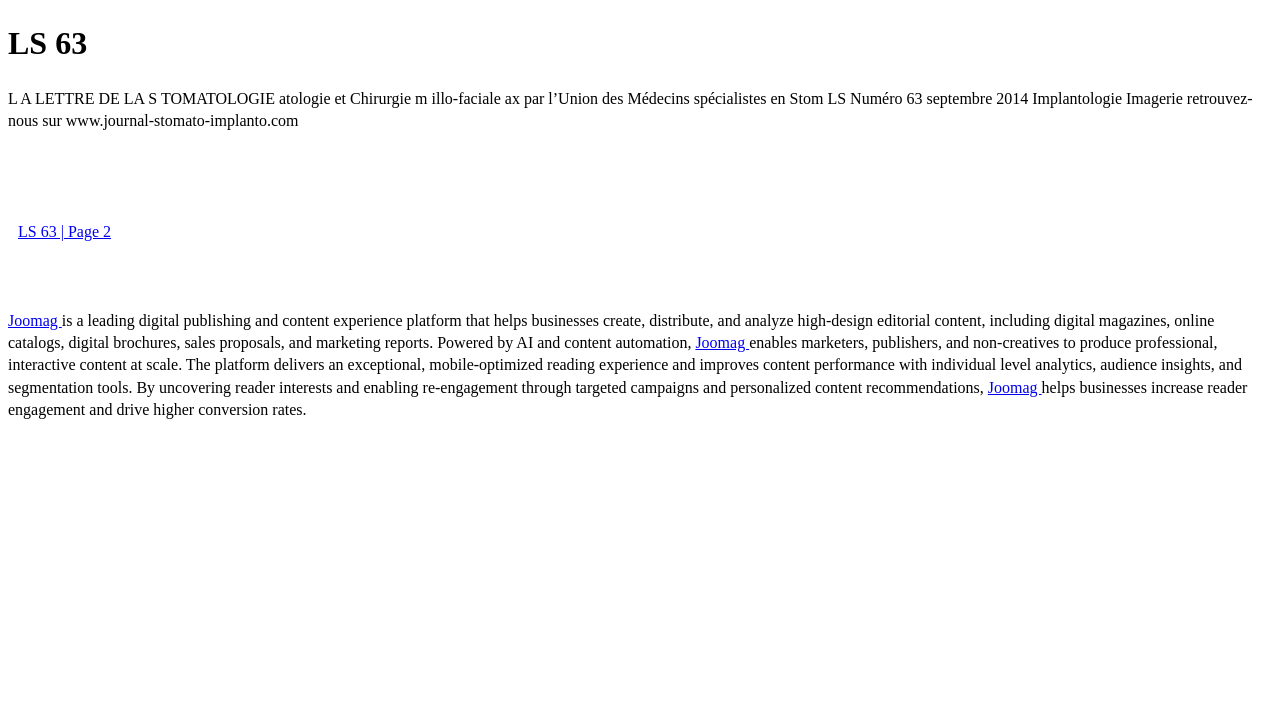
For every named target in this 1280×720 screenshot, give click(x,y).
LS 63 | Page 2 (64, 231)
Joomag (35, 320)
